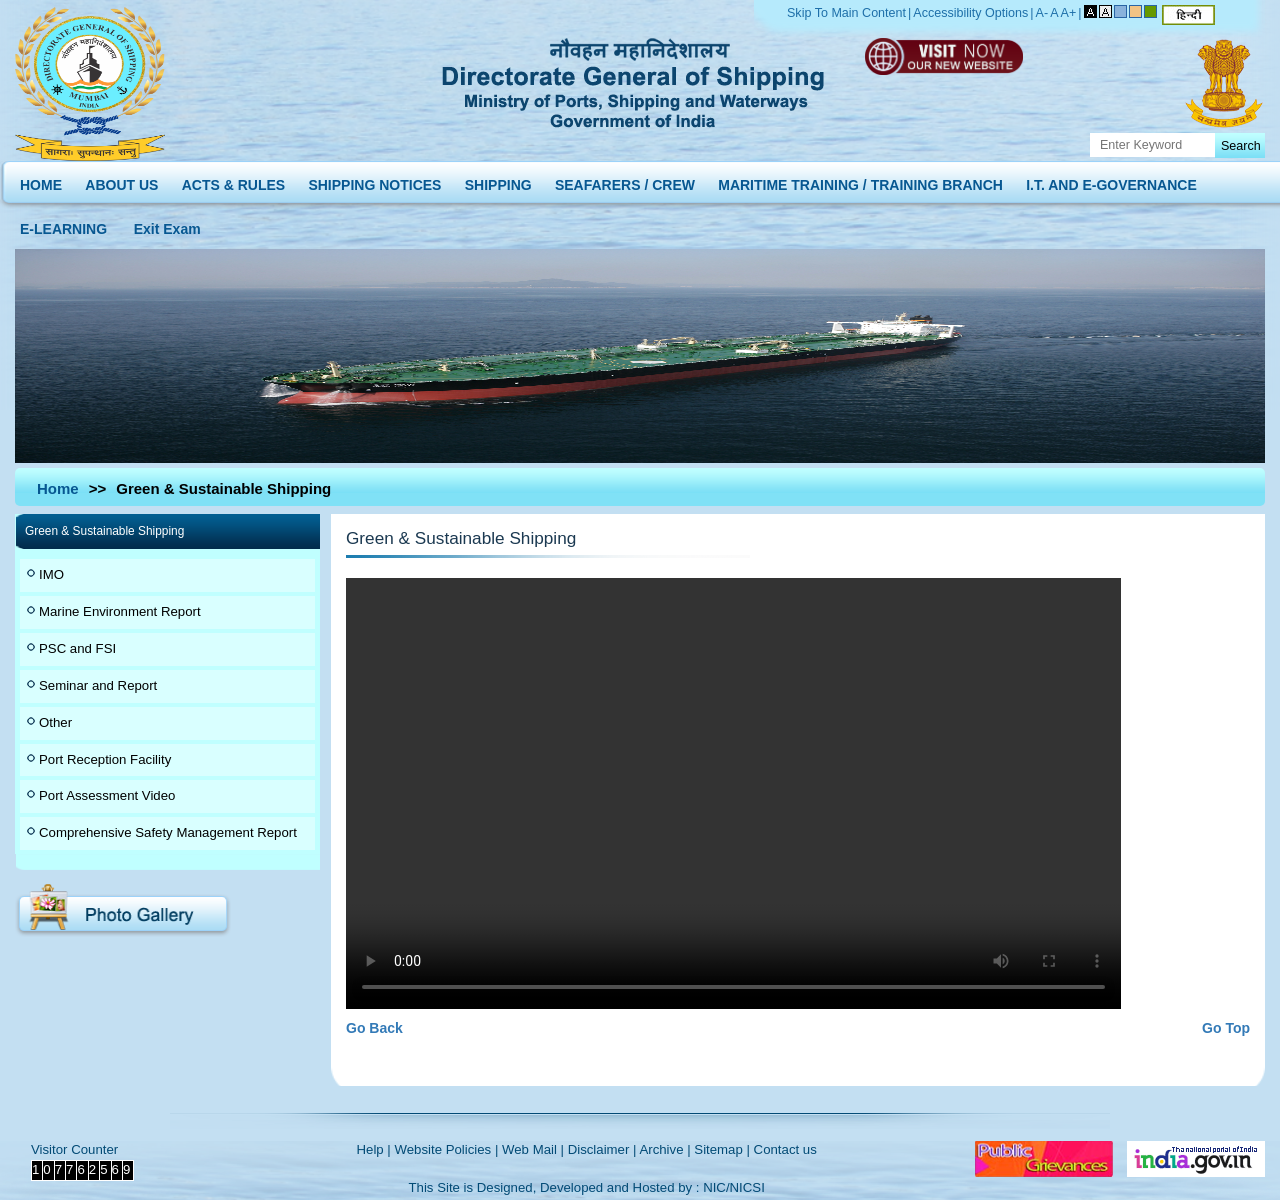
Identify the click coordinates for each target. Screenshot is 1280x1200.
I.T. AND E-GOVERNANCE (1111, 180)
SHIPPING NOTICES (374, 180)
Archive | (664, 1149)
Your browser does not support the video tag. (733, 793)
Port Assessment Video (107, 795)
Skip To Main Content (846, 13)
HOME (41, 180)
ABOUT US (121, 180)
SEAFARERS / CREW (625, 180)
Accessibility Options (970, 13)
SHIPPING (498, 180)
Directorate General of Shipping (634, 80)
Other (55, 722)
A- (1042, 13)
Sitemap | (722, 1149)
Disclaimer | (602, 1149)
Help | (374, 1149)
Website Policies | (446, 1149)
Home (58, 488)
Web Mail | (533, 1149)
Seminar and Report (98, 685)
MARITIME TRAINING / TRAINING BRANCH (860, 180)
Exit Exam (167, 224)
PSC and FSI (77, 648)
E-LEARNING (63, 224)
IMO (51, 574)
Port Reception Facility (105, 759)
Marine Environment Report (120, 611)
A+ (1069, 13)
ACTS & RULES (233, 180)
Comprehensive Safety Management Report (168, 832)
